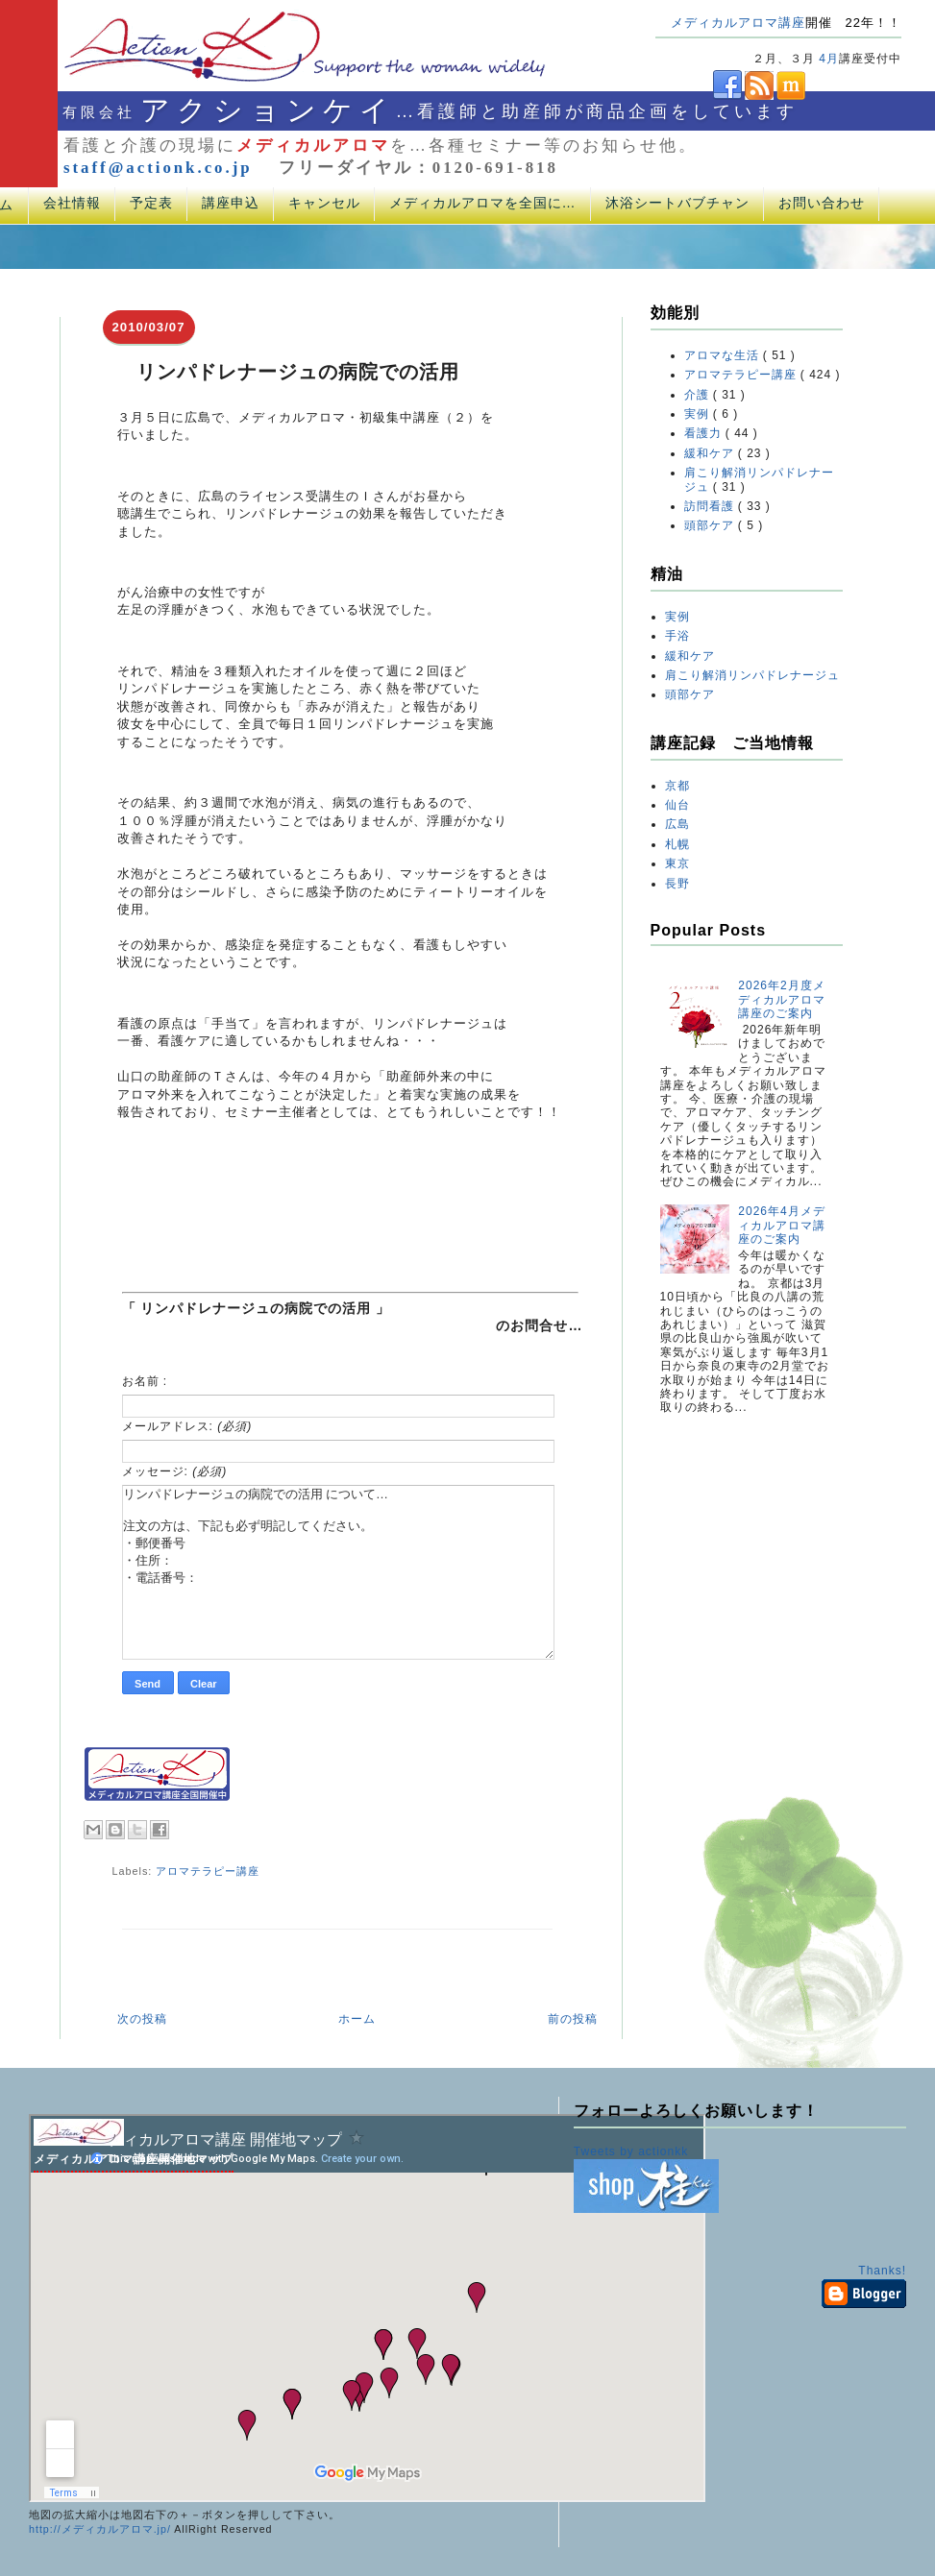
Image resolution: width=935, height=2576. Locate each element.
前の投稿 (573, 2019)
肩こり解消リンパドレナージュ (752, 675)
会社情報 (72, 202)
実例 (698, 414)
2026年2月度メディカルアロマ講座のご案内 (781, 999)
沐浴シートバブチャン (677, 202)
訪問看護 (711, 506)
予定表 (151, 202)
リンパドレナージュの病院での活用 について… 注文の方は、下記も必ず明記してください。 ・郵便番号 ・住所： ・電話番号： (338, 1572)
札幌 (677, 844)
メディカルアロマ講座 (738, 22)
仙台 (677, 805)
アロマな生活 (723, 355)
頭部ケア (711, 525)
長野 (677, 883)
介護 (698, 394)
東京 (677, 863)
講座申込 (230, 202)
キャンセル (324, 202)
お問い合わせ (821, 202)
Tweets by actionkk (631, 2151)
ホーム (357, 2019)
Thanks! (882, 2270)
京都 (677, 785)
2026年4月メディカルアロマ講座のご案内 (781, 1225)
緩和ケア (711, 453)
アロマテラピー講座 (207, 1871)
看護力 (705, 433)
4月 (829, 58)
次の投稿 (142, 2019)
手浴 (677, 636)
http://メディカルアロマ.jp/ (100, 2529)
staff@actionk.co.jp (158, 167)
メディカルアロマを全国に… (483, 202)
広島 (677, 824)
